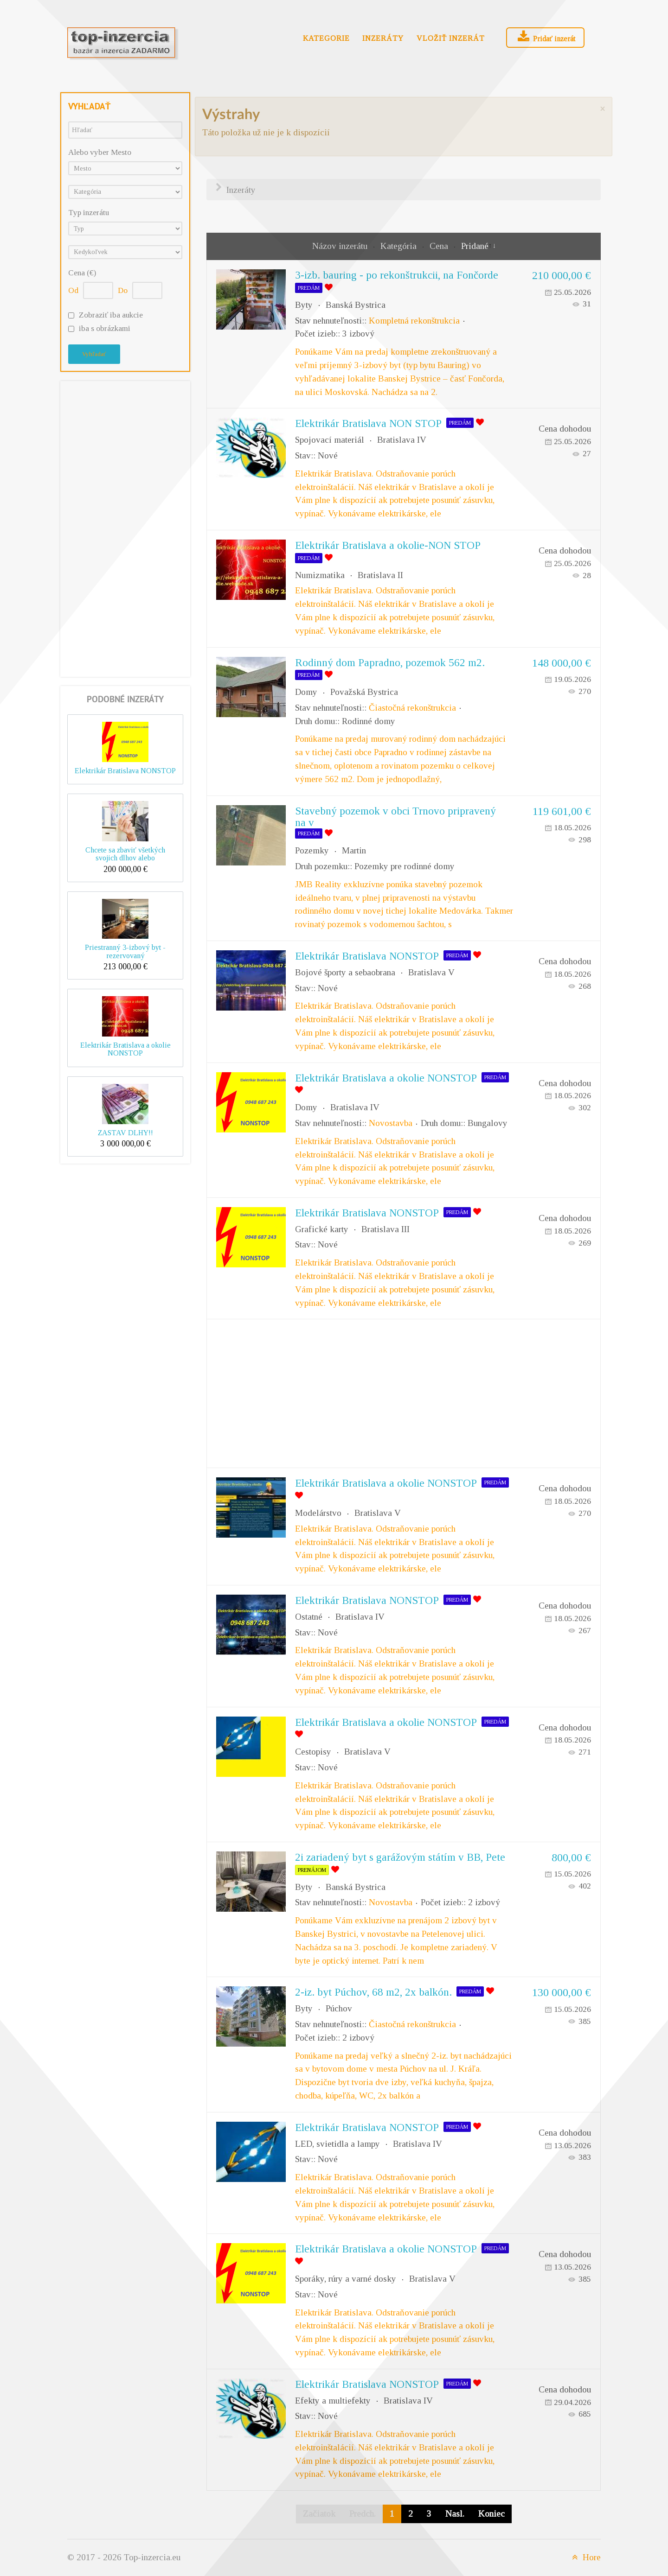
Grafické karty (321, 1229)
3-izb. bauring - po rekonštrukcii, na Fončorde (396, 275)
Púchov (339, 2008)
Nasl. (454, 2514)
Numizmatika (320, 575)
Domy (306, 692)
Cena (440, 246)
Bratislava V (431, 972)
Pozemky (312, 850)
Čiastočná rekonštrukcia (412, 707)
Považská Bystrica (364, 692)
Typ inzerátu (88, 212)
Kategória (399, 246)
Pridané (474, 246)
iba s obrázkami (104, 328)
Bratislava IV (401, 440)
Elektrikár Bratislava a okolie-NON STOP (388, 545)
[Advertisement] (125, 527)
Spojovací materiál (329, 440)
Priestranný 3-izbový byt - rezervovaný (125, 951)
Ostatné (308, 1617)
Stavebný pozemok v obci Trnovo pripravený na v (395, 816)
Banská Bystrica (355, 305)
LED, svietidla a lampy (337, 2144)
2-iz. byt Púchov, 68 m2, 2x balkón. (373, 1992)
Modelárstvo (318, 1513)
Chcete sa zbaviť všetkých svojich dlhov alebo (125, 854)
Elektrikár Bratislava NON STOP (368, 423)
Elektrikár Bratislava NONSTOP (125, 771)
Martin (354, 850)
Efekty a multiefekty (333, 2400)
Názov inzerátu (341, 246)
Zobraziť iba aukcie (111, 315)
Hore (585, 2557)
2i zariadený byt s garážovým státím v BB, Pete (400, 1857)
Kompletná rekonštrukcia (414, 320)
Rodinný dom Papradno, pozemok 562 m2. (390, 662)
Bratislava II (380, 575)
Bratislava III (385, 1229)
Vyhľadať (94, 353)
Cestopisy (313, 1751)
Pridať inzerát (545, 37)
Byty (304, 305)
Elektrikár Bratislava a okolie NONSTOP (125, 1049)
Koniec (491, 2514)
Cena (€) (82, 272)
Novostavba (390, 1123)
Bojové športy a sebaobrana (345, 972)
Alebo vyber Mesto (99, 152)
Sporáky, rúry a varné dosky (345, 2278)
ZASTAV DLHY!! (125, 1133)
